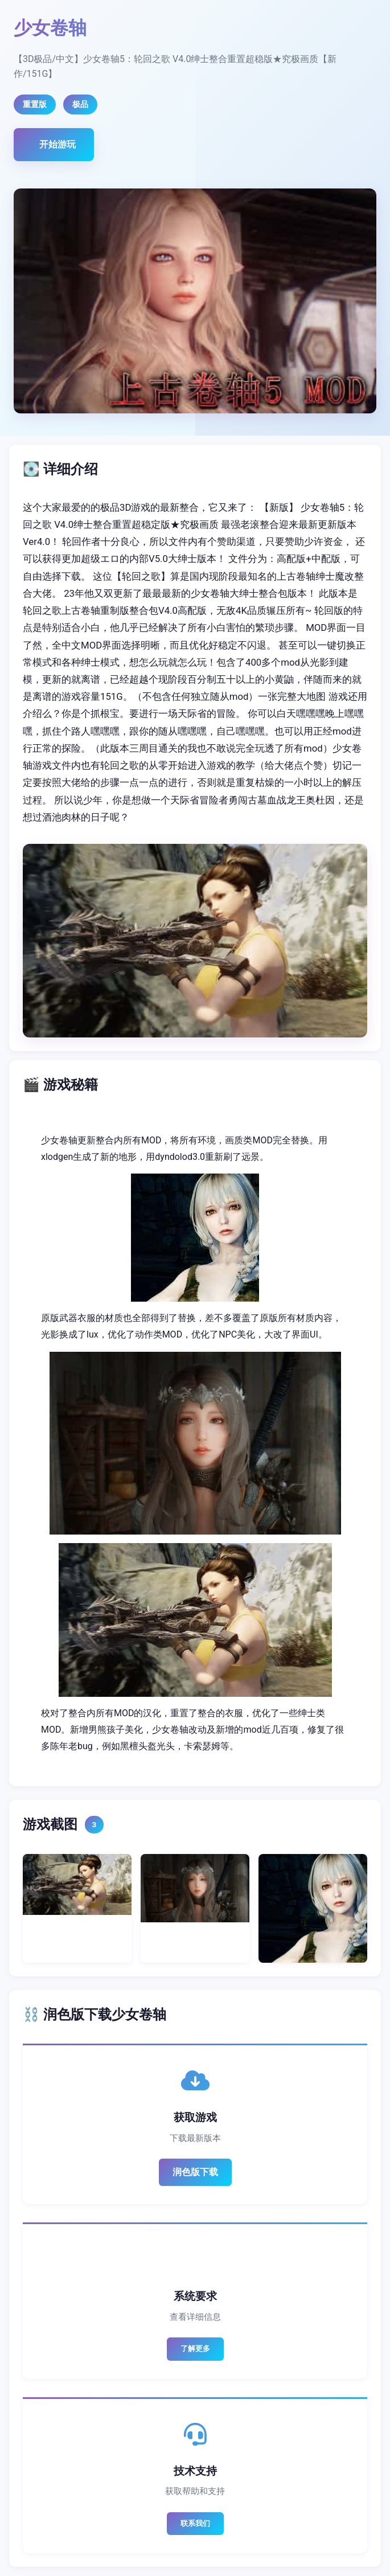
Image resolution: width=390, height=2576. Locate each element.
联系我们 (195, 2523)
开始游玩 (57, 144)
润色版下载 (195, 2172)
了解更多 (195, 2348)
